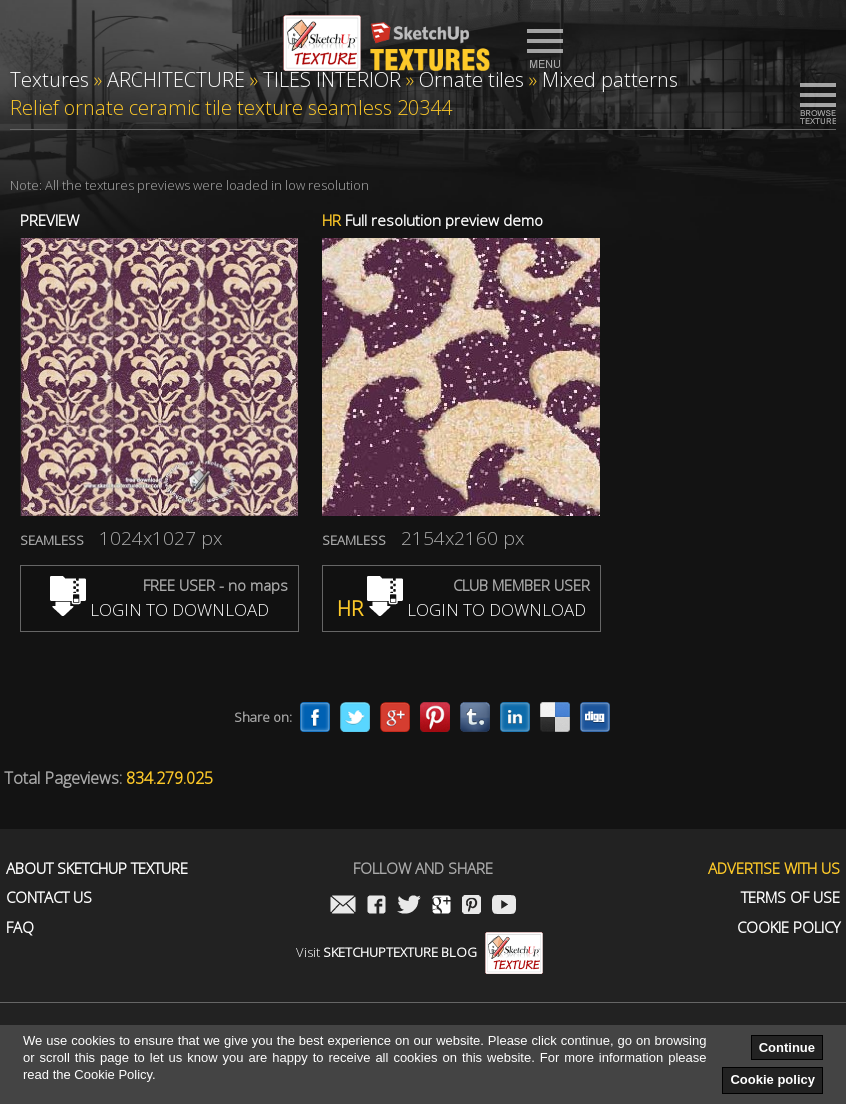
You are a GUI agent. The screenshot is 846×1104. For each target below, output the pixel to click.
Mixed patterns (610, 79)
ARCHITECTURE (176, 79)
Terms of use (790, 897)
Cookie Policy (788, 927)
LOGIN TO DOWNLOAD (159, 609)
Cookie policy (772, 1079)
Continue (787, 1047)
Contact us (49, 897)
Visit (419, 952)
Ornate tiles (471, 79)
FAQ (20, 927)
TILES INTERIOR (332, 79)
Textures (49, 79)
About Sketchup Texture (97, 868)
